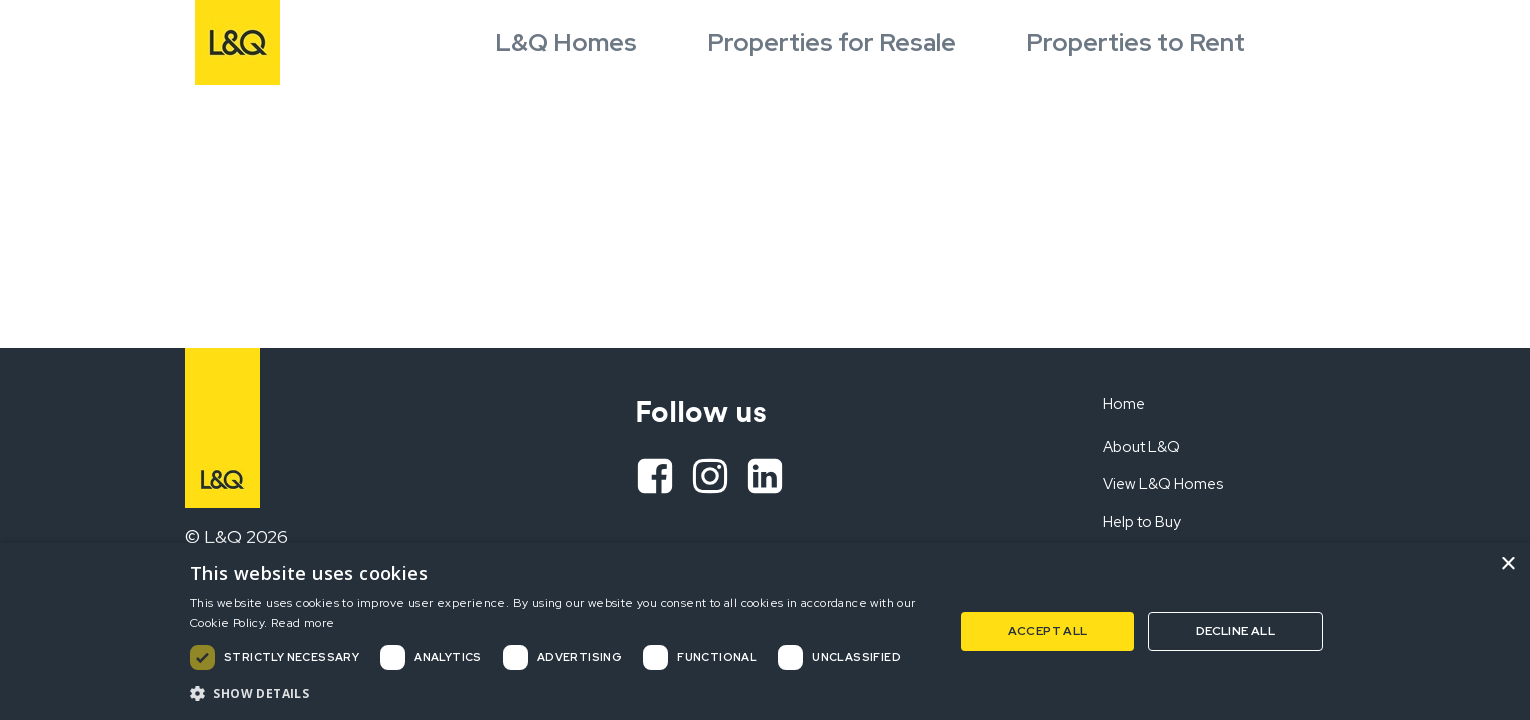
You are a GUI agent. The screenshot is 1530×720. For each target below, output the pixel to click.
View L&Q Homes (1163, 484)
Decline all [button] (1235, 631)
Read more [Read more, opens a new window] (303, 623)
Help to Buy (1142, 522)
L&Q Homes (566, 42)
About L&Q (1141, 447)
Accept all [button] (1048, 631)
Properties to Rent (1135, 42)
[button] (560, 693)
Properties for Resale (831, 42)
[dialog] (765, 631)
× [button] (1507, 564)
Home (1124, 404)
